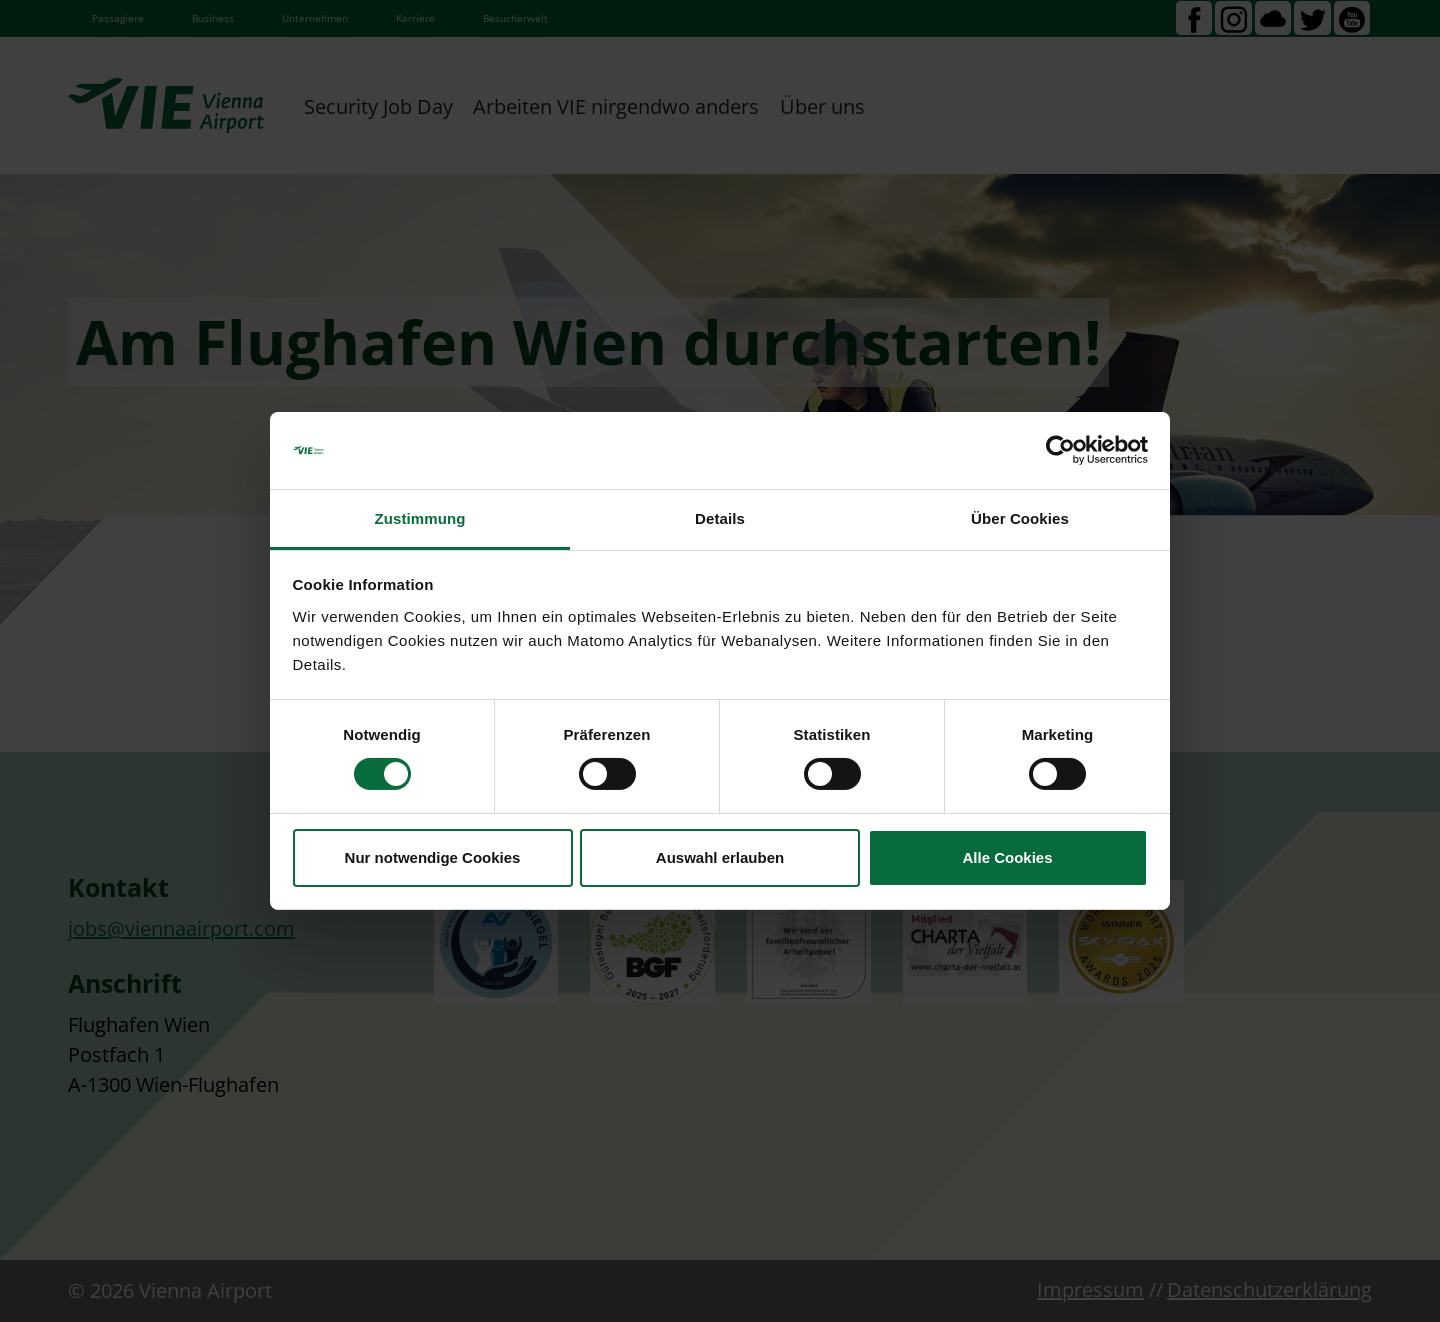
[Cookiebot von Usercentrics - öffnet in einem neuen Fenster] (1060, 450)
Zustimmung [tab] (420, 518)
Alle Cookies (1007, 857)
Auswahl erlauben (720, 857)
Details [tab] (720, 518)
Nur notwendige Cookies (433, 857)
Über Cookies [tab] (1020, 518)
